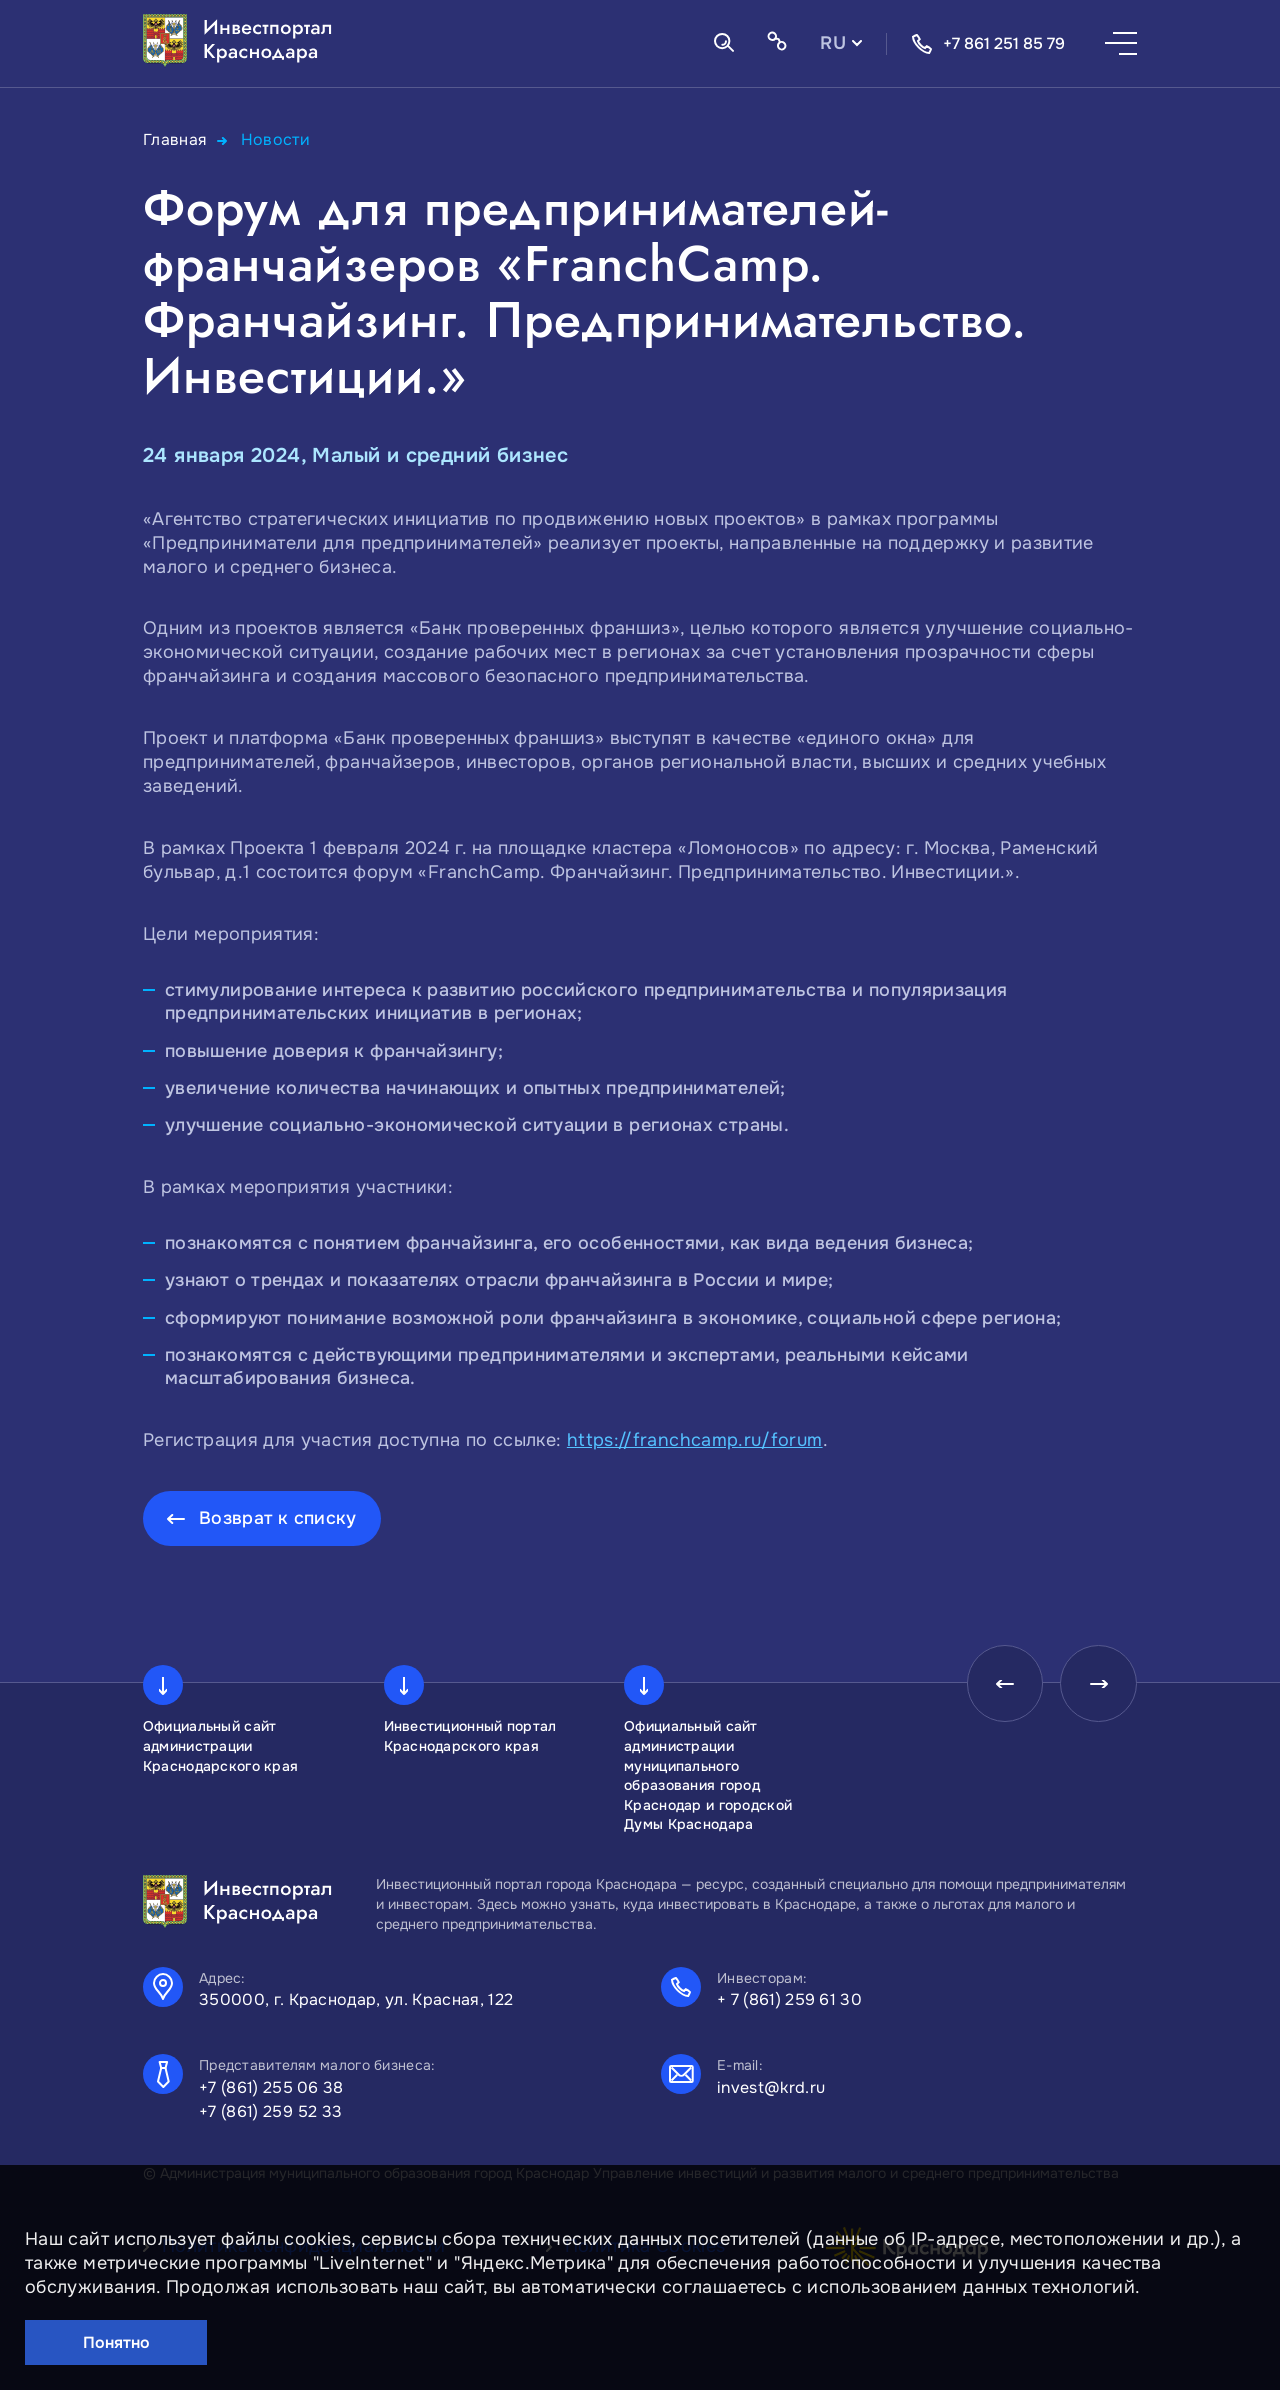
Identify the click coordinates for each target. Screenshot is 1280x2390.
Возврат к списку (278, 1517)
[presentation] (999, 1685)
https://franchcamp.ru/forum (695, 1439)
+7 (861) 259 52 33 (271, 2111)
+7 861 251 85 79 (988, 44)
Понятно (116, 2342)
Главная (175, 139)
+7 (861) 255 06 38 (271, 2087)
